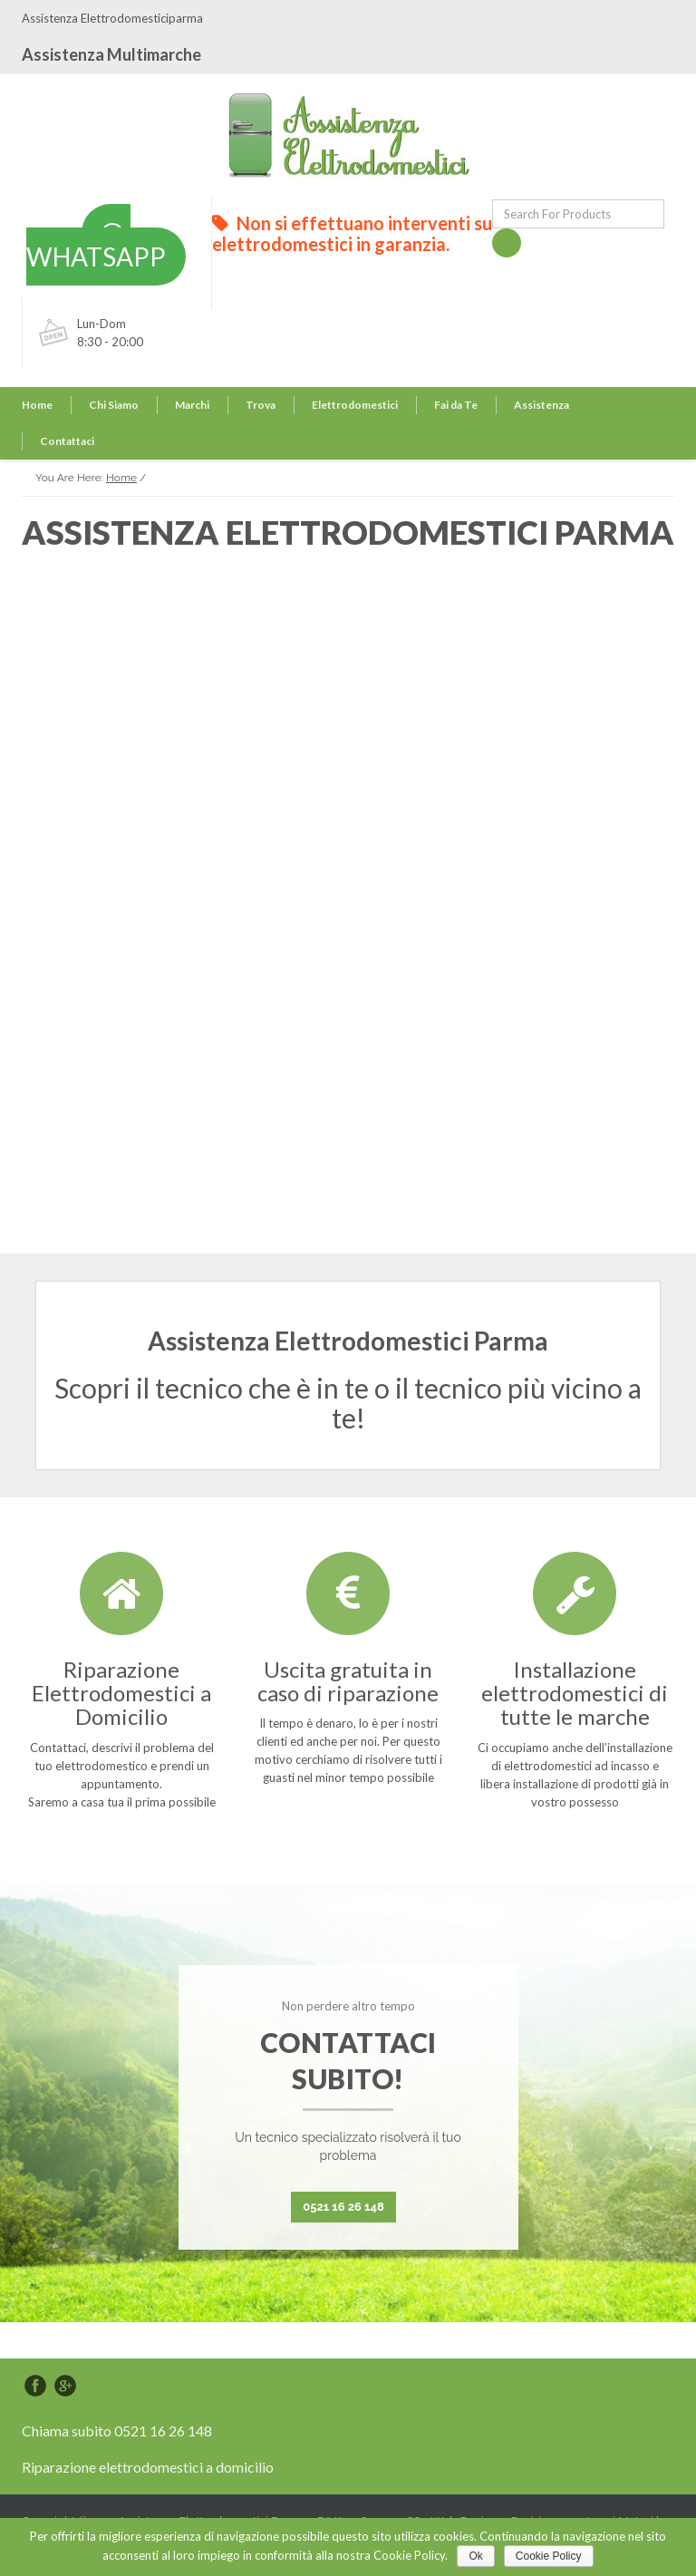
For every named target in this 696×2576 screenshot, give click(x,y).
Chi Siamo (114, 405)
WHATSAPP (96, 246)
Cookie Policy (549, 2556)
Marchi (192, 405)
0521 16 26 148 (343, 2206)
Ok (475, 2556)
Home (37, 405)
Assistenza (541, 405)
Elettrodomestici (355, 405)
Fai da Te (456, 405)
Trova (261, 405)
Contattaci (67, 441)
